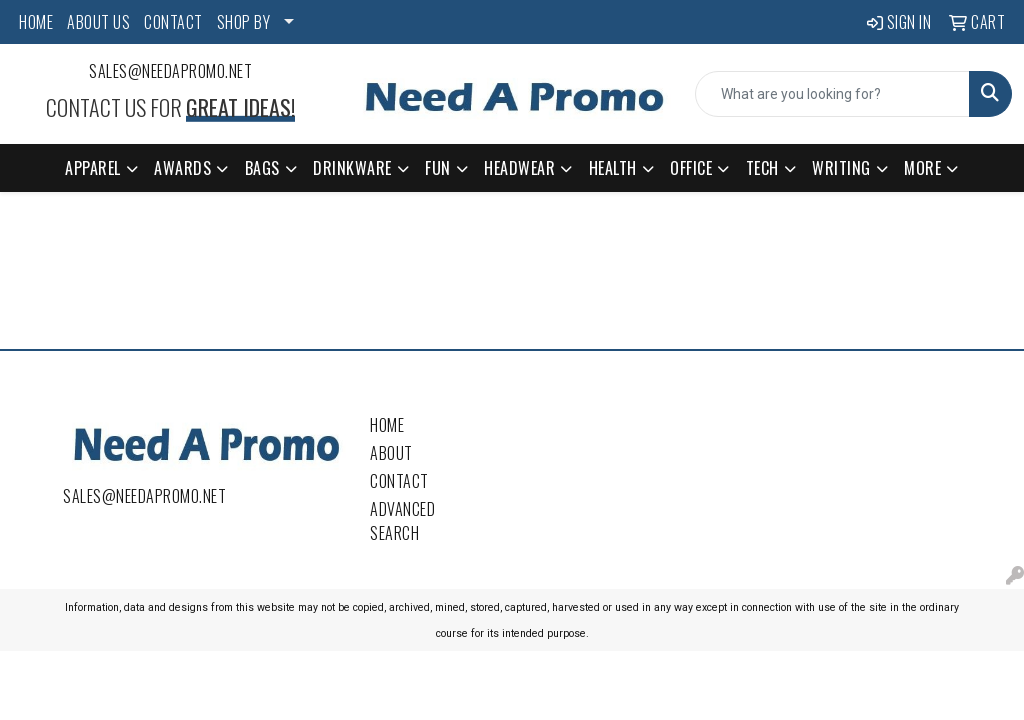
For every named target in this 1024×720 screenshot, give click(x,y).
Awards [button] (182, 168)
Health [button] (613, 168)
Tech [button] (762, 168)
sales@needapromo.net (170, 71)
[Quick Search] (832, 94)
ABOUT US (98, 22)
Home (387, 425)
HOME (36, 22)
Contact (399, 481)
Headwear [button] (519, 168)
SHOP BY (244, 22)
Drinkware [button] (352, 168)
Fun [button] (438, 168)
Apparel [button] (93, 168)
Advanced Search (402, 521)
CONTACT (173, 22)
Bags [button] (262, 168)
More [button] (922, 168)
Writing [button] (841, 168)
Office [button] (691, 168)
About (391, 453)
